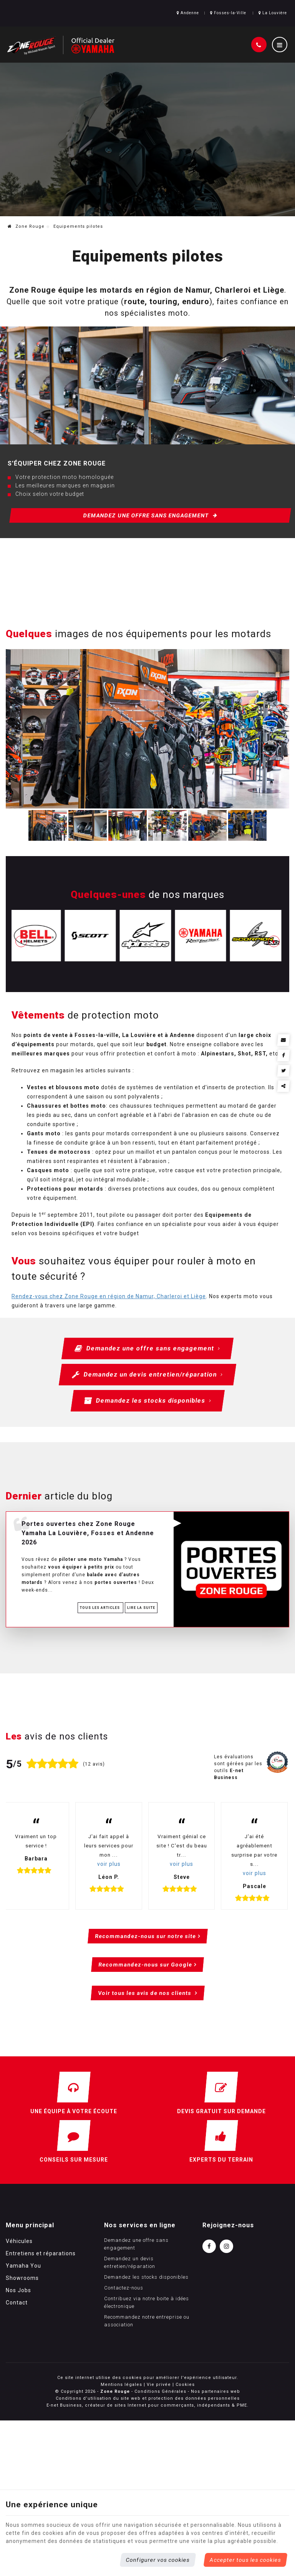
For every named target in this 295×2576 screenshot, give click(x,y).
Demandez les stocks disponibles (147, 1400)
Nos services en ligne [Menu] (140, 2225)
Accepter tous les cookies (245, 2560)
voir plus (109, 1864)
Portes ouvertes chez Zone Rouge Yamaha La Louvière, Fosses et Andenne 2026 (88, 1533)
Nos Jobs (18, 2290)
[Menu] (279, 44)
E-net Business (64, 2405)
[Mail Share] (283, 1040)
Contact (17, 2302)
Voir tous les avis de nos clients (145, 1993)
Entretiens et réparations (41, 2253)
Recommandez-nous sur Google (145, 1964)
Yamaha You (23, 2266)
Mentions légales (121, 2384)
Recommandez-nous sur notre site (145, 1936)
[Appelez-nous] (259, 44)
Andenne (188, 13)
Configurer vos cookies (158, 2560)
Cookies (185, 2384)
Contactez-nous (123, 2288)
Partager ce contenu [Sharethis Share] (283, 1086)
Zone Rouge (26, 226)
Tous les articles (100, 1608)
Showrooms (22, 2278)
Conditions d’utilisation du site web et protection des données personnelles (148, 2398)
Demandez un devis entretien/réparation (147, 1374)
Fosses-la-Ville (228, 13)
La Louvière (273, 13)
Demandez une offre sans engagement (150, 515)
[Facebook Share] (283, 1055)
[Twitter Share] (283, 1071)
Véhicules (19, 2241)
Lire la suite (141, 1608)
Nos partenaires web (215, 2391)
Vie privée (159, 2384)
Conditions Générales (160, 2391)
